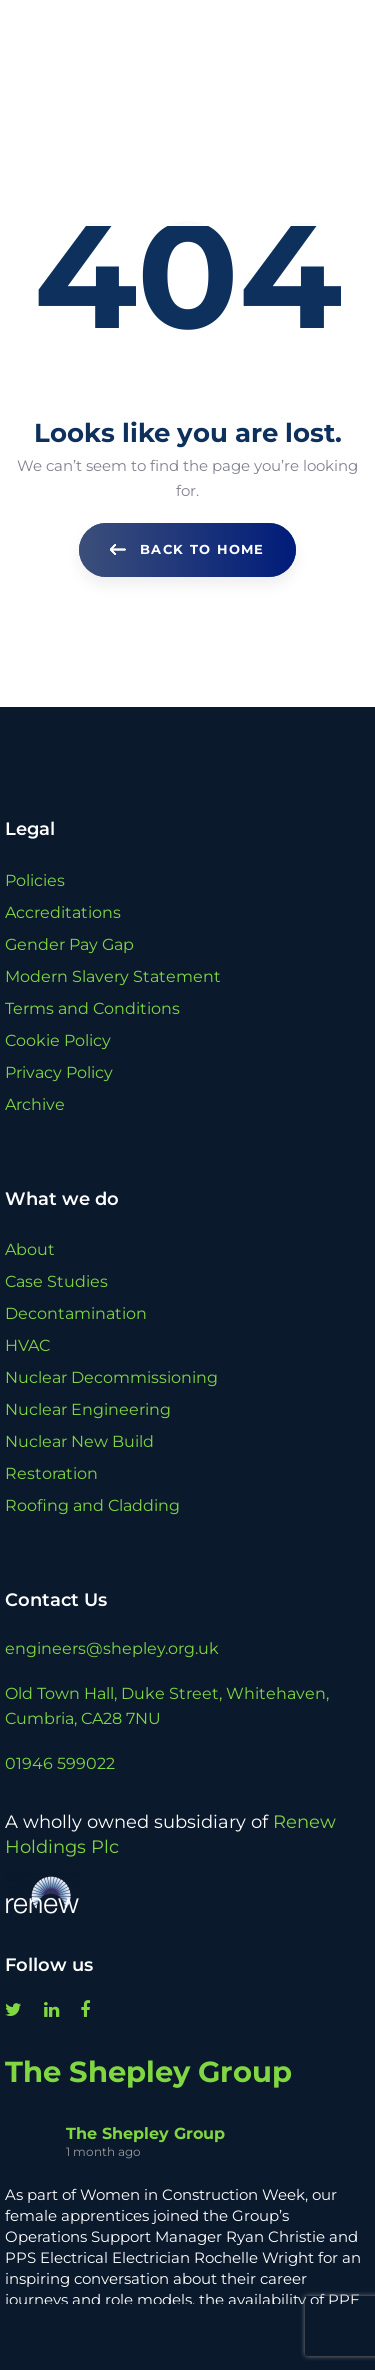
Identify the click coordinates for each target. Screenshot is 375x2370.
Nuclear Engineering (88, 1409)
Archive (35, 1104)
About (30, 1249)
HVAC (27, 1345)
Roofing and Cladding (92, 1505)
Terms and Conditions (92, 1008)
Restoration (51, 1473)
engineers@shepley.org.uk (112, 1648)
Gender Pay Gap (69, 944)
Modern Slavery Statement (113, 976)
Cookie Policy (58, 1040)
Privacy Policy (59, 1072)
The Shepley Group (148, 2071)
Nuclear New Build (79, 1441)
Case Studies (56, 1281)
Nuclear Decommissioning (111, 1377)
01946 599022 (60, 1763)
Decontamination (76, 1313)
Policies (35, 880)
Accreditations (63, 912)
